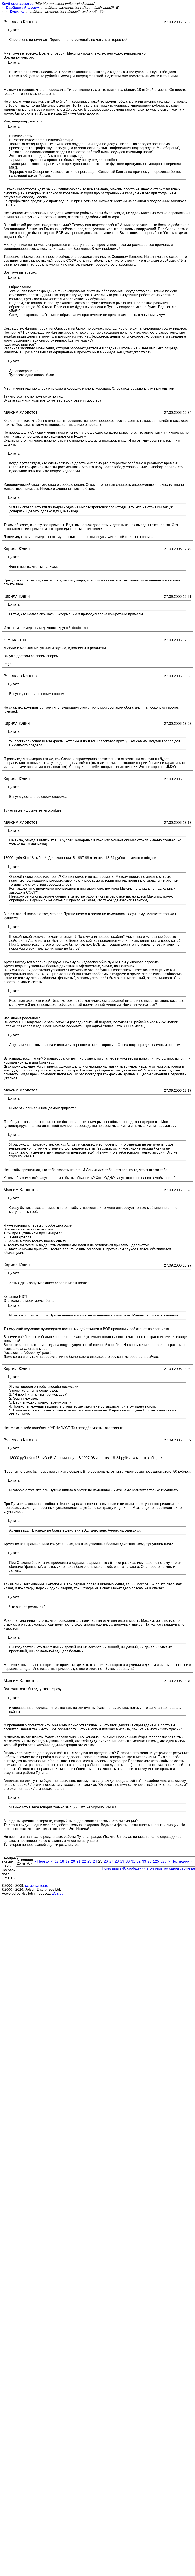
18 (62, 1861)
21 (78, 1861)
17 (57, 1861)
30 (128, 1861)
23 (89, 1861)
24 (95, 1861)
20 (73, 1861)
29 (122, 1861)
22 (84, 1861)
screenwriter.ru (36, 1885)
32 (139, 1861)
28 (117, 1861)
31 (133, 1861)
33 (144, 1861)
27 (111, 1861)
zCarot (57, 1893)
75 (150, 1861)
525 (163, 1861)
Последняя (181, 1861)
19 (68, 1861)
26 (106, 1861)
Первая (42, 1861)
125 (156, 1861)
